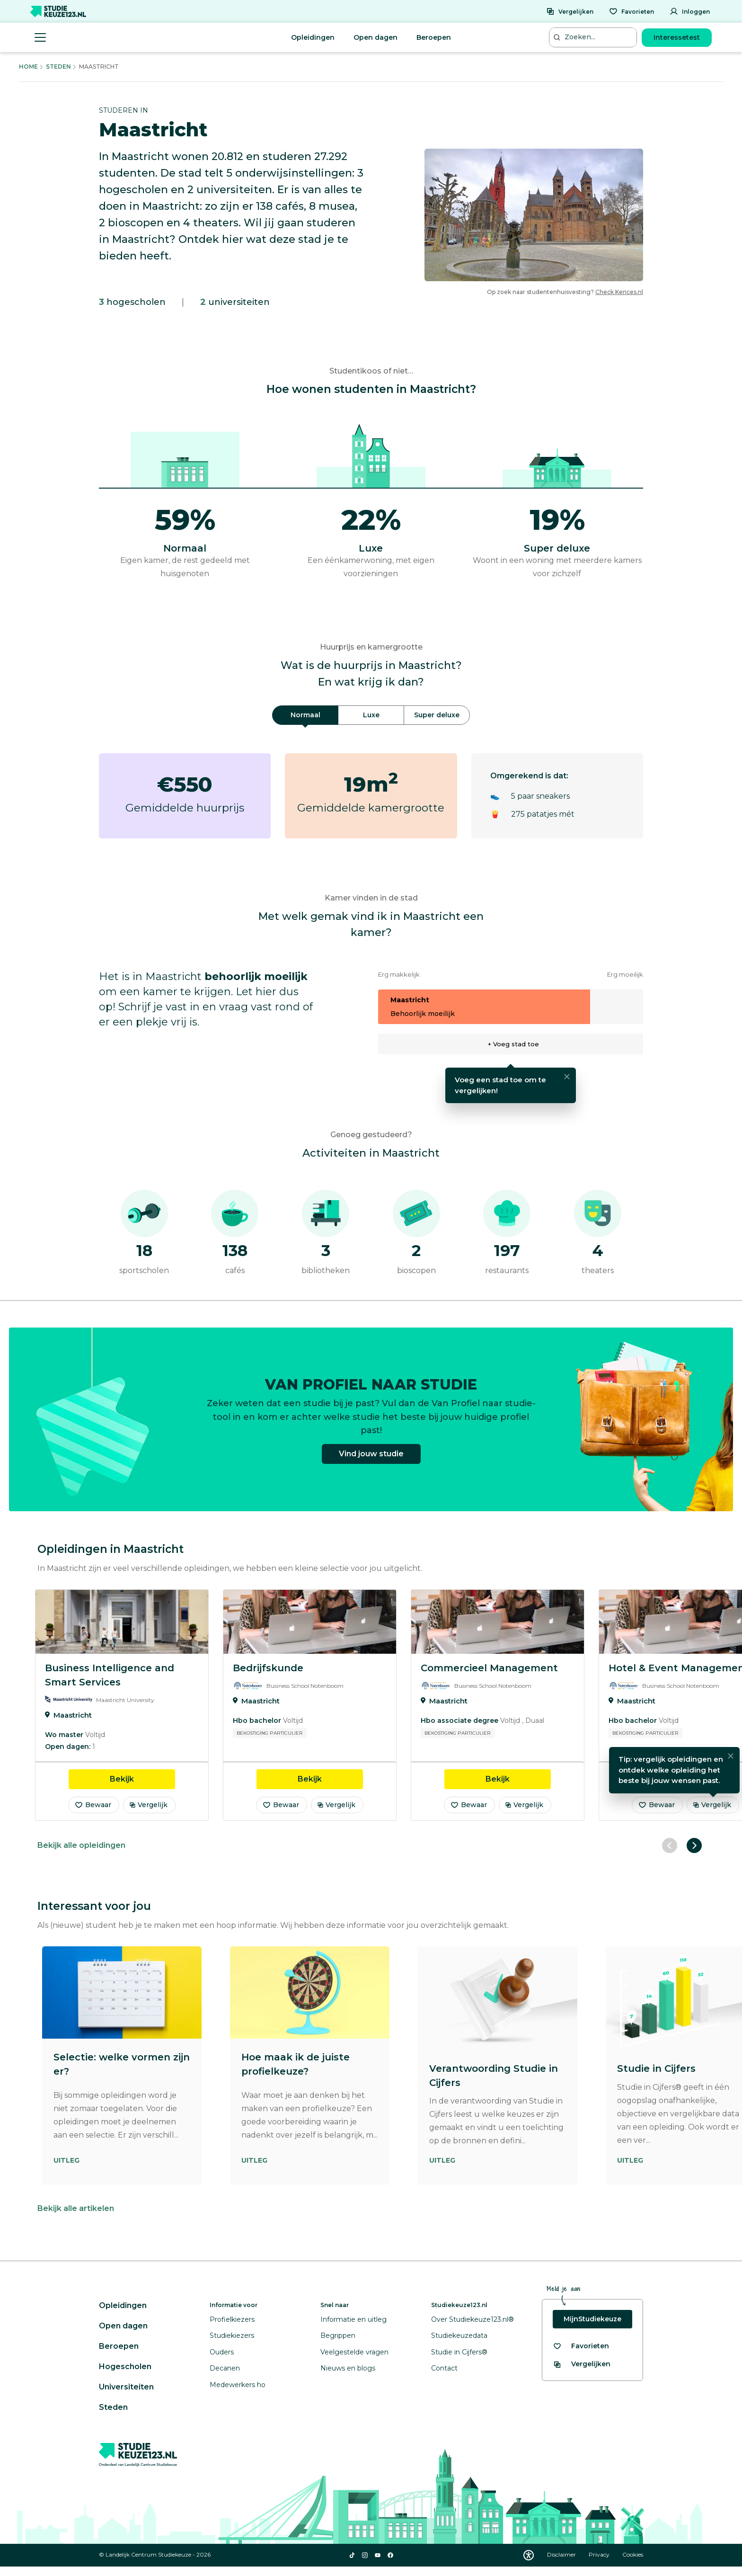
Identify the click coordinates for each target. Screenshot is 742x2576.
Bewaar (92, 1805)
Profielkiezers (232, 2319)
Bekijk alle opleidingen (81, 1845)
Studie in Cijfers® (459, 2352)
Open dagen (375, 37)
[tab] (305, 715)
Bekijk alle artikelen (75, 2208)
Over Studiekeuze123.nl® (472, 2319)
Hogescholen (125, 2366)
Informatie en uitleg (353, 2319)
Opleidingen (313, 37)
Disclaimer (562, 2554)
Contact (444, 2368)
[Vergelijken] (569, 11)
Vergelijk (148, 1805)
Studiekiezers (232, 2335)
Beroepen (433, 37)
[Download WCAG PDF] (528, 2555)
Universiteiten (126, 2386)
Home (28, 66)
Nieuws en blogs (347, 2368)
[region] (371, 1705)
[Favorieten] (631, 11)
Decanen (225, 2368)
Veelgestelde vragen (354, 2352)
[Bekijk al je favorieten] (581, 2346)
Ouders (222, 2352)
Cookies (632, 2554)
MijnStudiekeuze (592, 2319)
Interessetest (677, 37)
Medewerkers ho (237, 2384)
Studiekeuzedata (459, 2335)
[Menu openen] (40, 37)
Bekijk (142, 1778)
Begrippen (337, 2335)
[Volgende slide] (694, 1845)
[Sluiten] (567, 1076)
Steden (58, 66)
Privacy (600, 2554)
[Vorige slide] (669, 1845)
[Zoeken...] (593, 37)
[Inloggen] (690, 11)
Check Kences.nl (619, 291)
